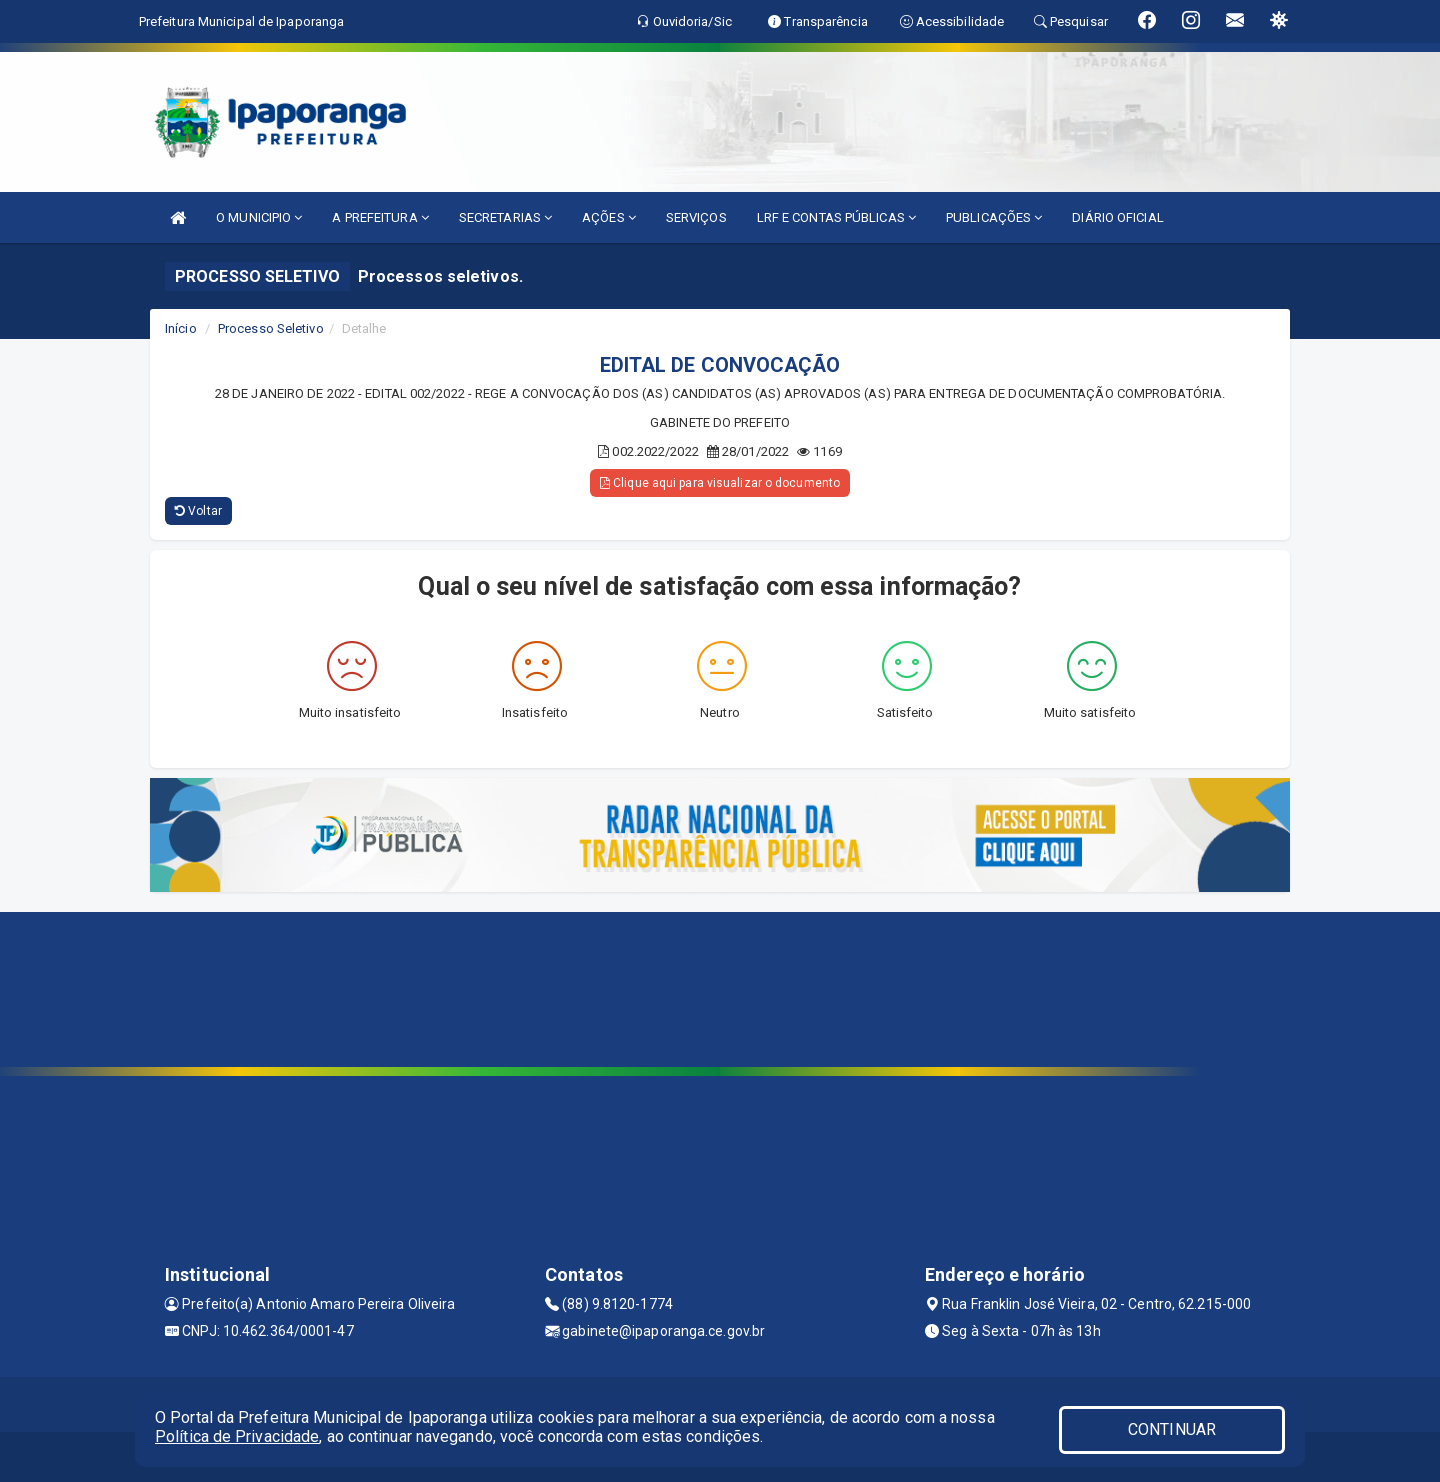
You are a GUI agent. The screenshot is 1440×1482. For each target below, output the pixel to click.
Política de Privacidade (237, 1436)
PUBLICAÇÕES (994, 217)
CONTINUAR (1172, 1429)
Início (181, 328)
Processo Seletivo (271, 328)
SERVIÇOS (696, 217)
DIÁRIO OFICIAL (1117, 217)
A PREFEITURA (380, 217)
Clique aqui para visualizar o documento (720, 483)
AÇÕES (609, 217)
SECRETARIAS (505, 217)
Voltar (198, 511)
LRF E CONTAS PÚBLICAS (836, 217)
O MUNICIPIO (259, 217)
